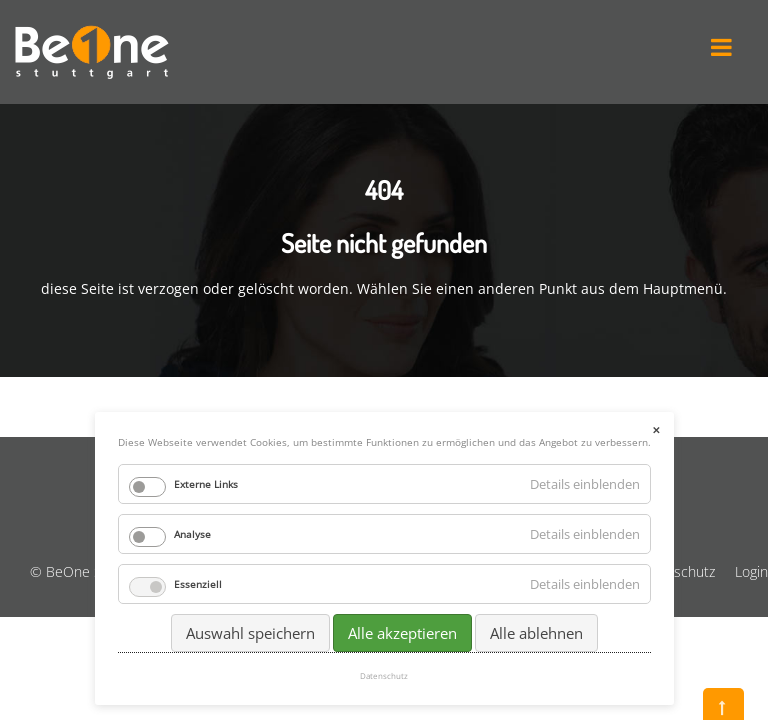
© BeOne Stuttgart (89, 571)
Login (751, 571)
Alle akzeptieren (402, 633)
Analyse (192, 534)
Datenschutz (675, 571)
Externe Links (206, 484)
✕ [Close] (656, 430)
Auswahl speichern (250, 633)
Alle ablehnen (536, 633)
